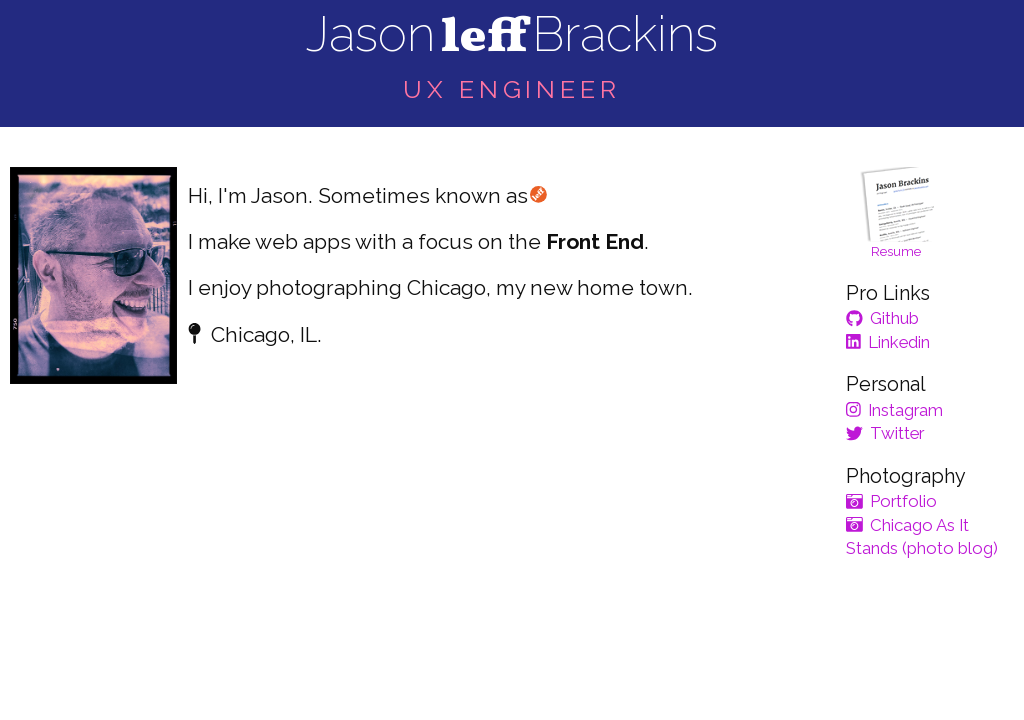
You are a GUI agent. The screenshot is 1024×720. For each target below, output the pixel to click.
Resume (896, 213)
